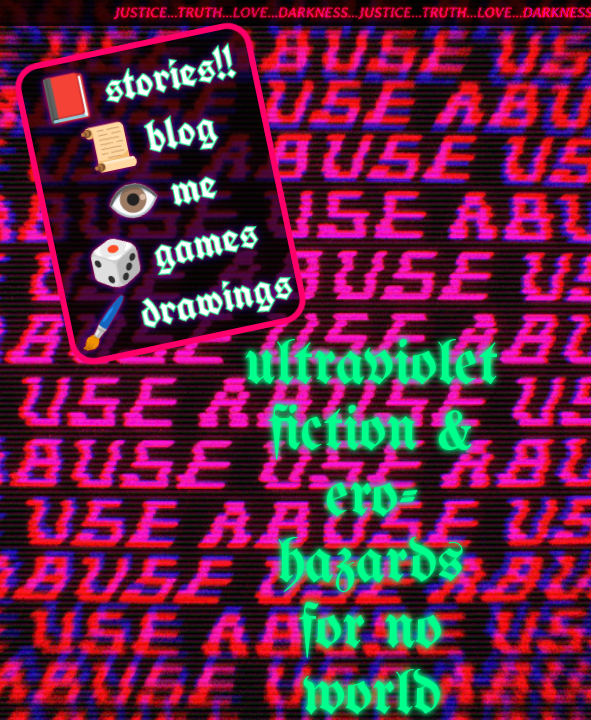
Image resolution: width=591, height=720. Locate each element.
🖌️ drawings (184, 304)
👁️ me (160, 193)
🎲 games (172, 249)
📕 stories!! (137, 81)
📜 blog (149, 138)
